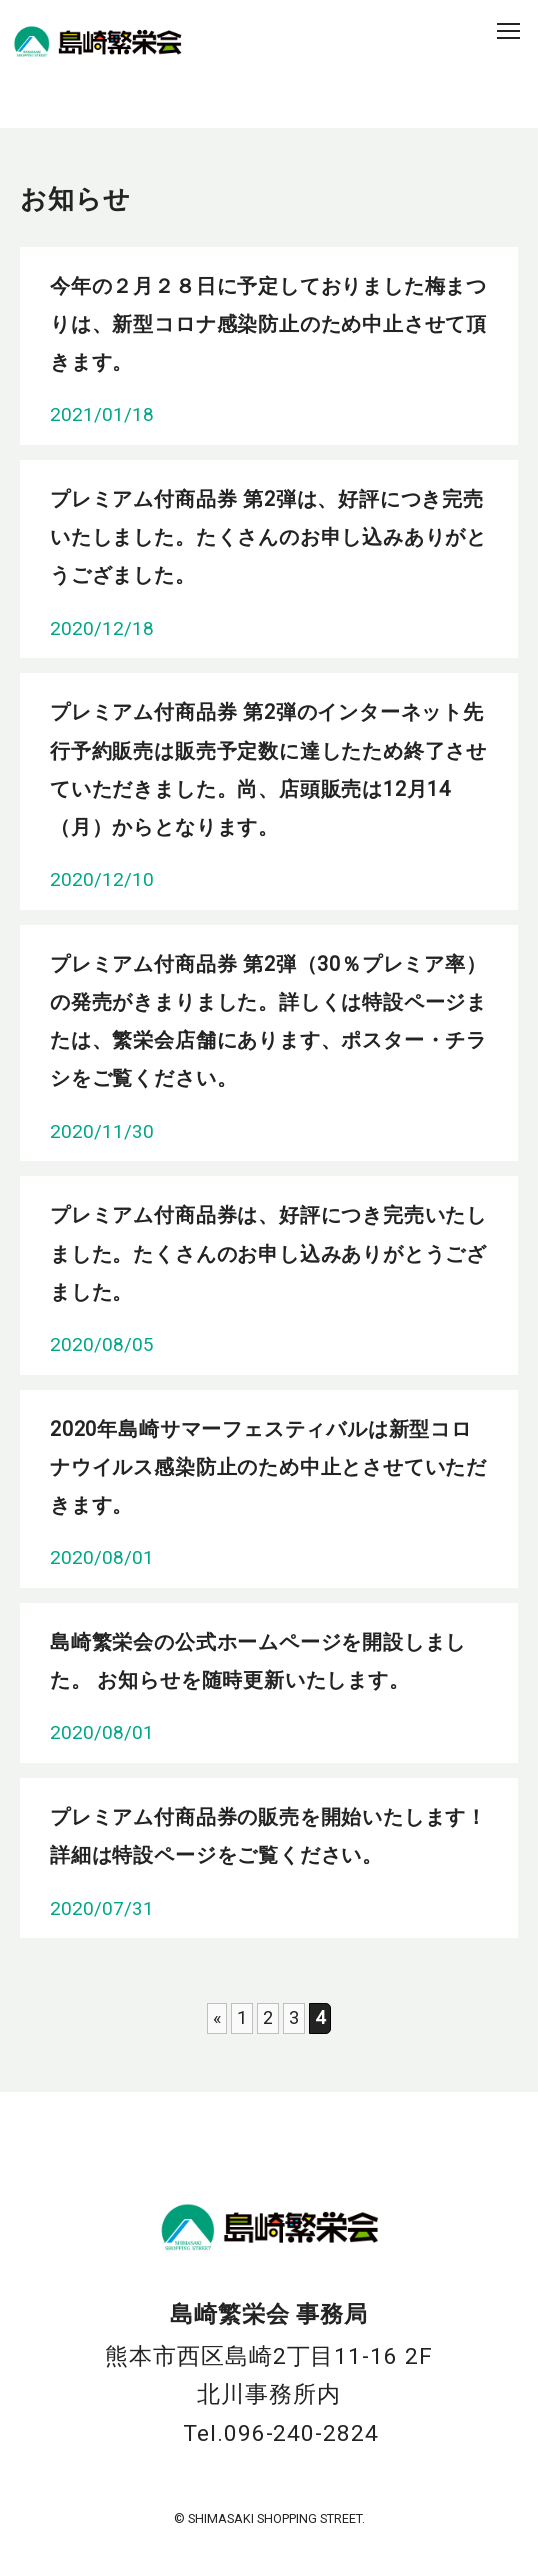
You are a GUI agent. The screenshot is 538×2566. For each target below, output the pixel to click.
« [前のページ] (217, 2017)
